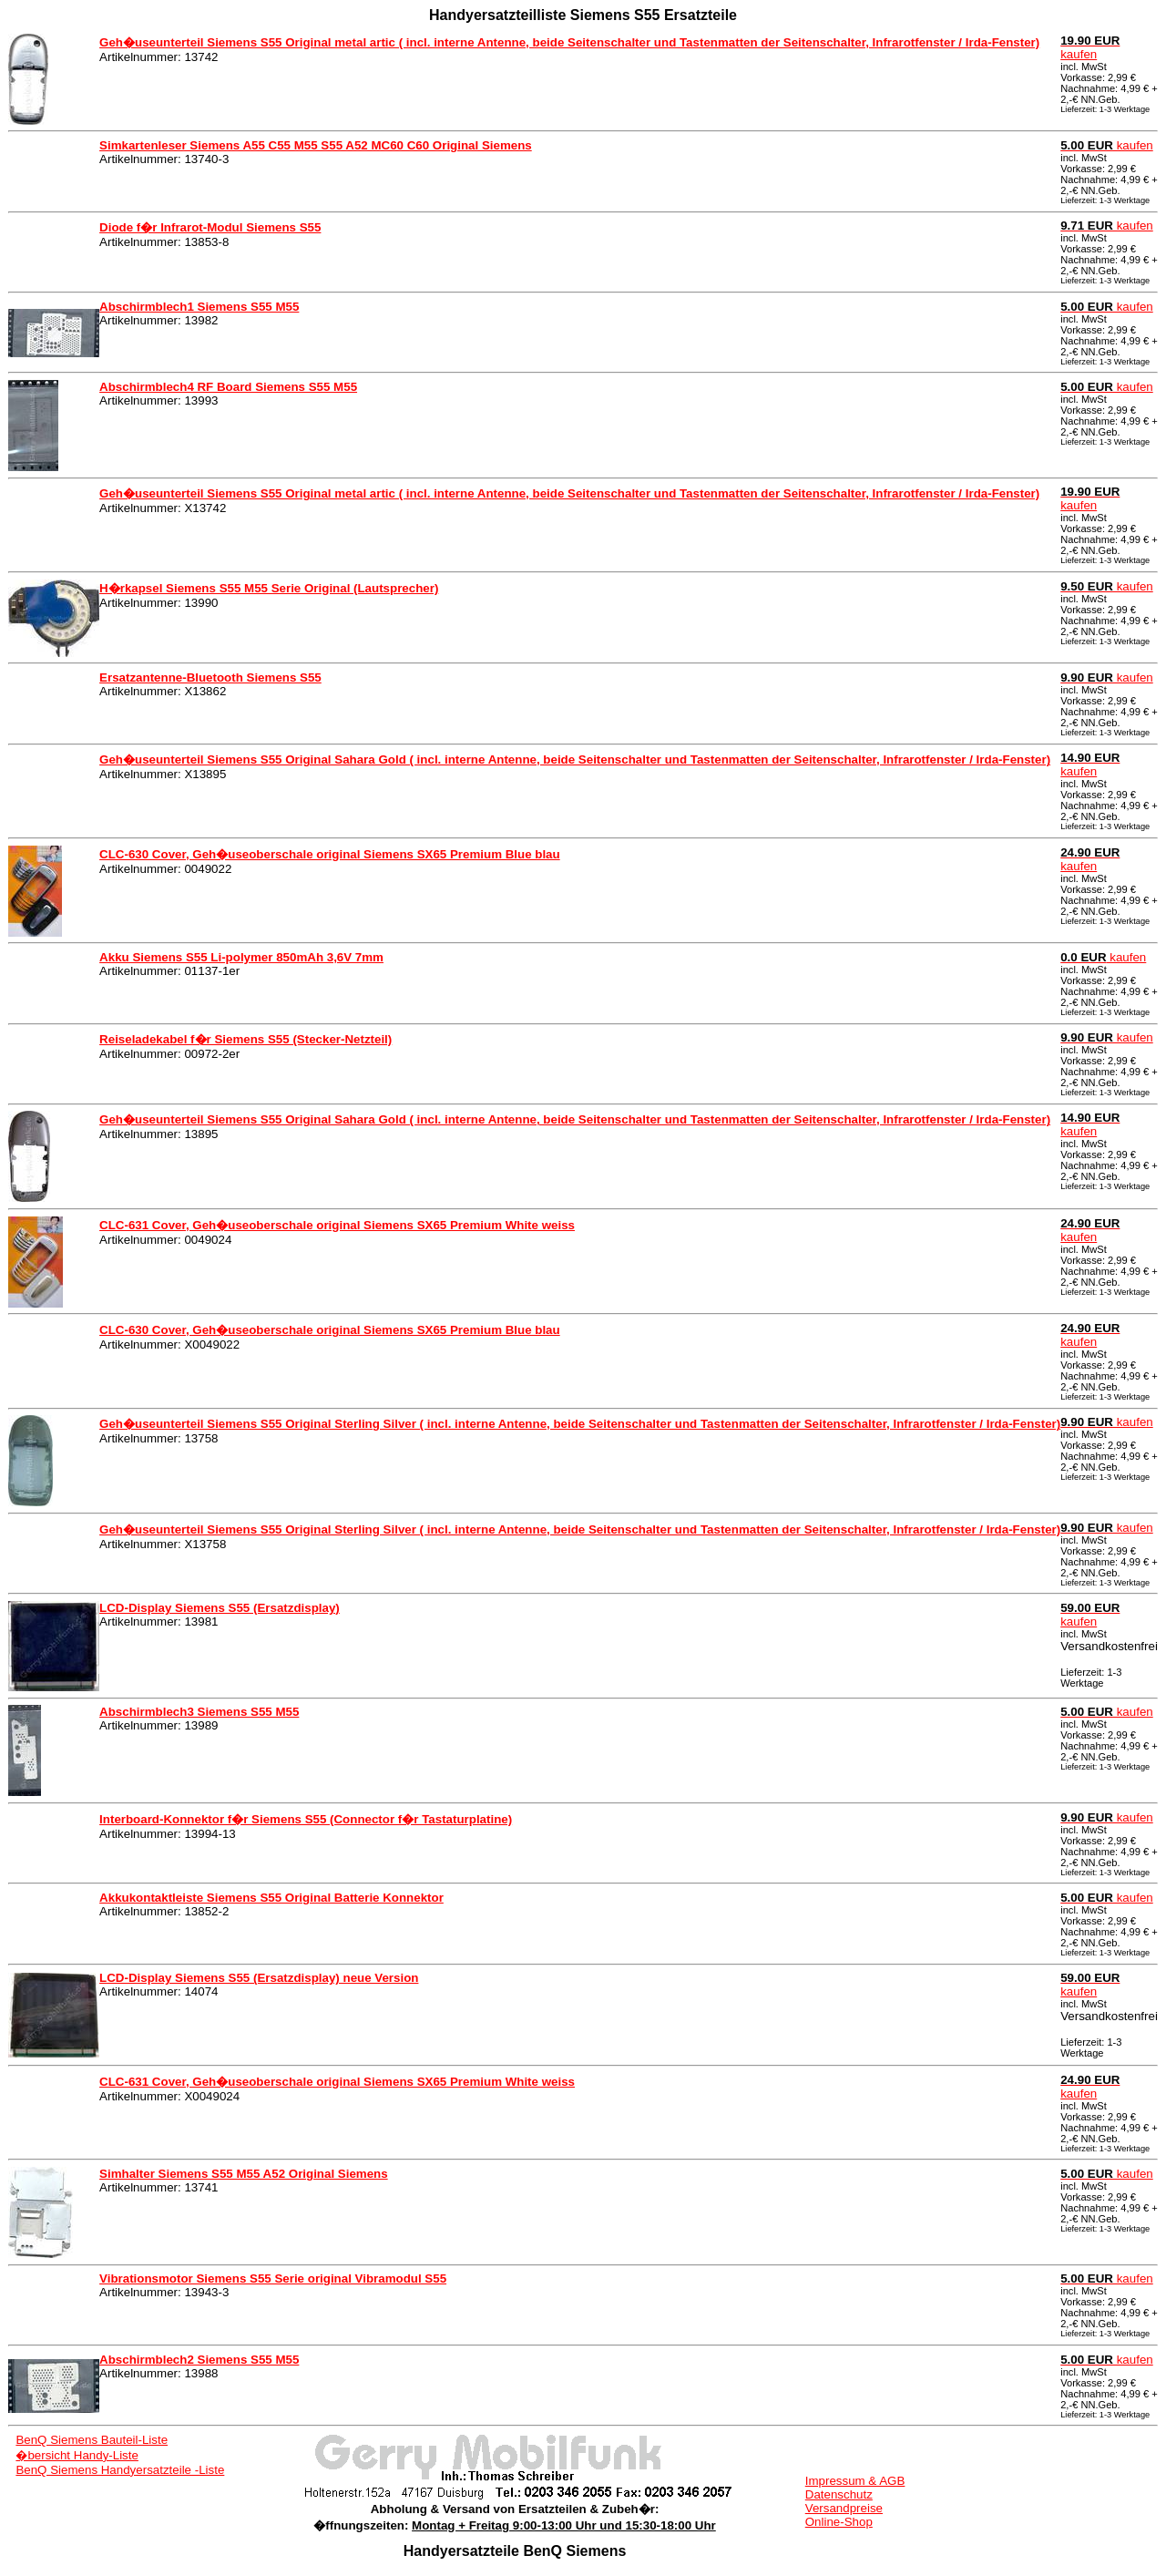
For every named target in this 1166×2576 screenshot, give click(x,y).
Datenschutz (839, 2494)
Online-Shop (839, 2522)
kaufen (1090, 47)
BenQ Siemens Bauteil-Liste (91, 2440)
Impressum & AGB (855, 2481)
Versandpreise (844, 2508)
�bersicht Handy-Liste (76, 2455)
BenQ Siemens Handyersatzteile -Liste (119, 2470)
